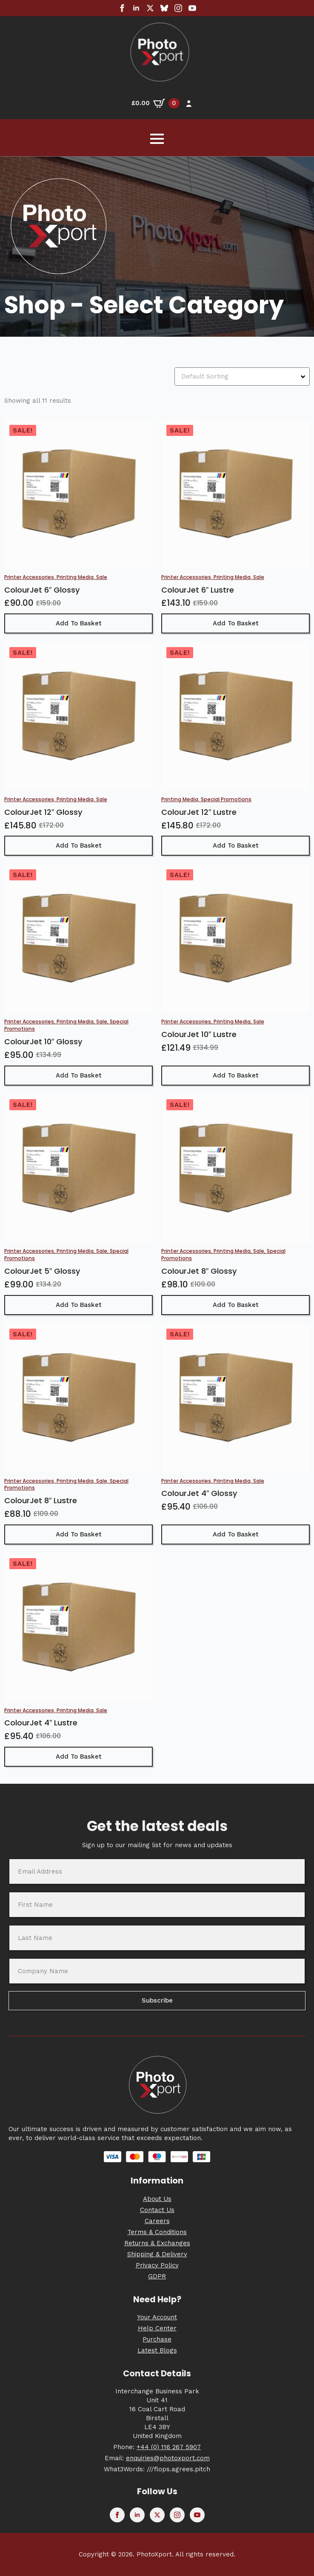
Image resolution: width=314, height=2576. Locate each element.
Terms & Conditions (157, 2232)
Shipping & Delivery (157, 2254)
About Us (157, 2199)
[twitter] (150, 8)
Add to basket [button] (79, 623)
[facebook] (122, 8)
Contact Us (157, 2210)
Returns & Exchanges (157, 2243)
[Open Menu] (157, 139)
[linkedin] (136, 8)
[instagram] (178, 8)
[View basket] (155, 103)
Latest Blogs (157, 2350)
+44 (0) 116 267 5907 (169, 2447)
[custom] (164, 8)
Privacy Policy (157, 2265)
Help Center (157, 2328)
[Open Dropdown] (304, 376)
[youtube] (192, 8)
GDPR (157, 2276)
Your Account (157, 2317)
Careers (157, 2221)
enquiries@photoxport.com (168, 2458)
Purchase (157, 2339)
